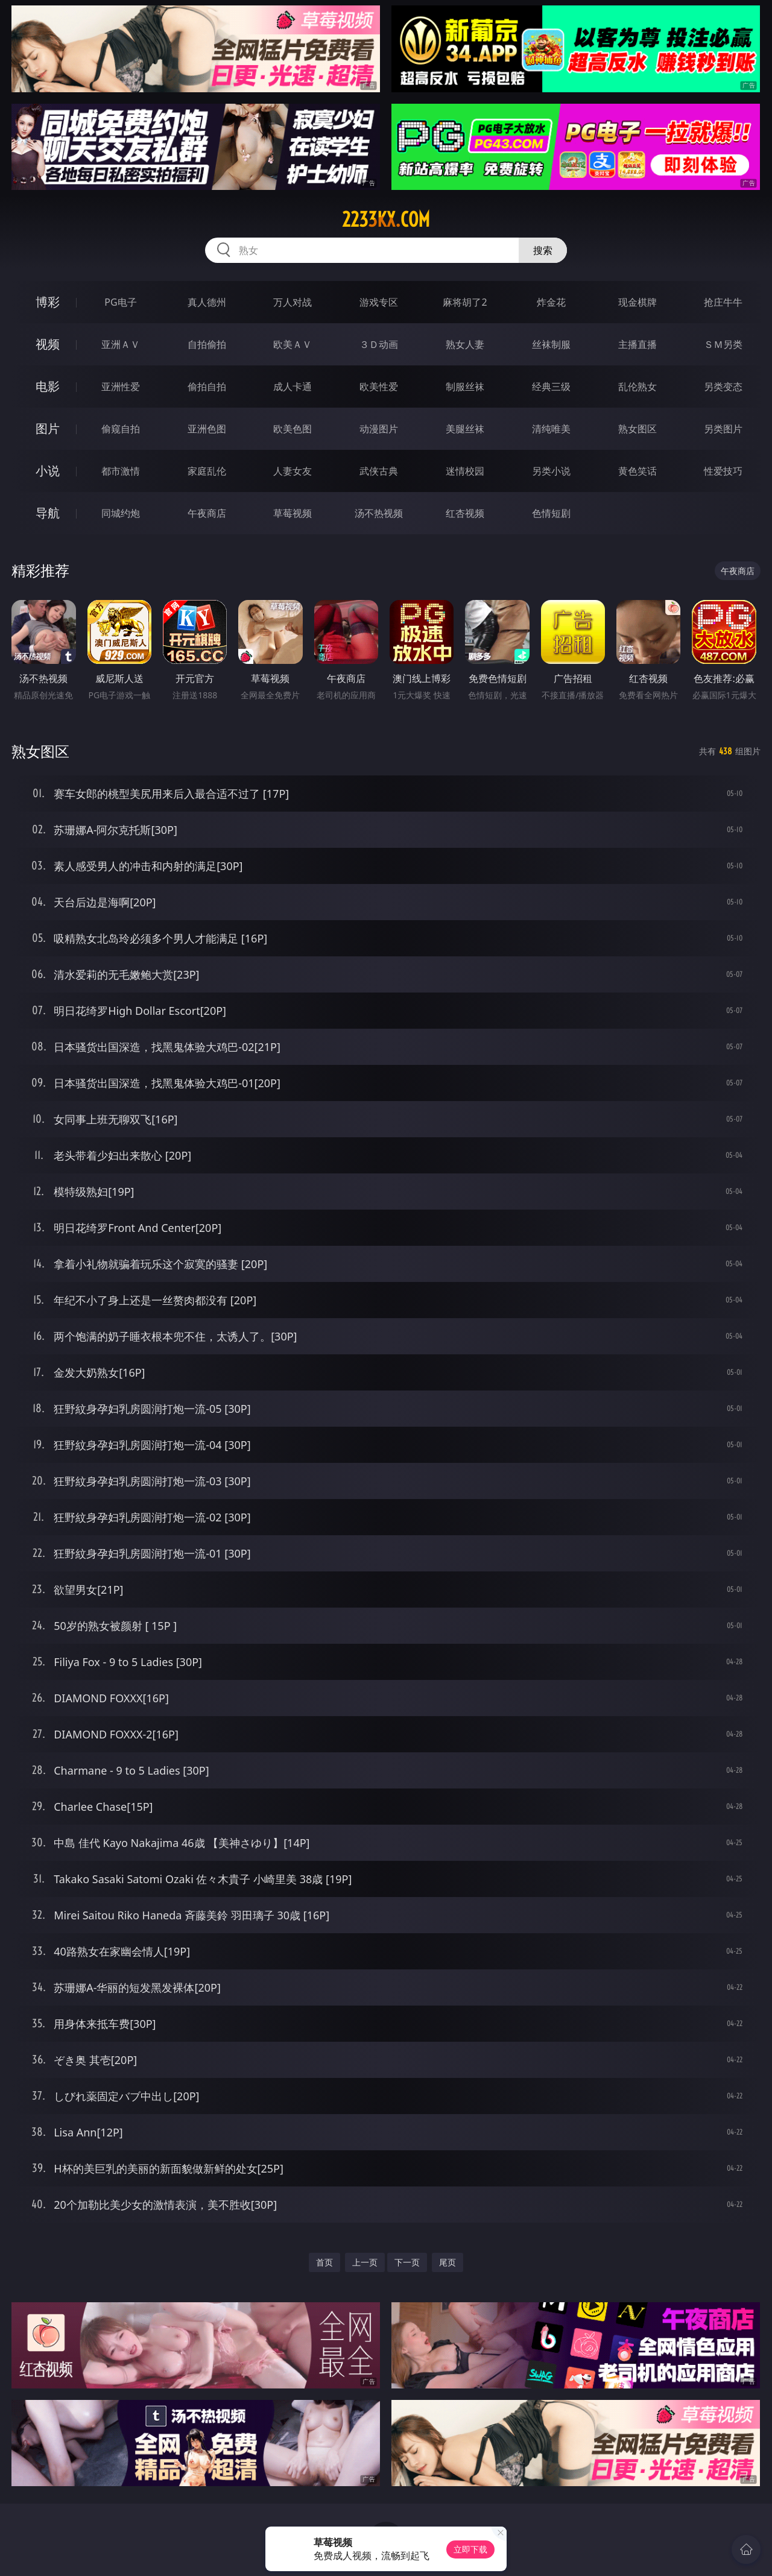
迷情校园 (465, 471)
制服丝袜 (465, 386)
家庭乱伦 (207, 471)
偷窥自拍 (120, 428)
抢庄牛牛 (723, 302)
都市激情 (120, 471)
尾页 (447, 2262)
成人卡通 (292, 386)
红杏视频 (465, 513)
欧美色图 (292, 428)
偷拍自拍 (207, 386)
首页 (324, 2262)
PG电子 (120, 302)
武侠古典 (378, 471)
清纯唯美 (551, 428)
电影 (48, 386)
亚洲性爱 (120, 386)
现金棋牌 (637, 302)
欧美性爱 (378, 386)
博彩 (48, 302)
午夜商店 (207, 513)
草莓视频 (292, 513)
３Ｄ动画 (378, 344)
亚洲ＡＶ (120, 344)
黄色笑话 (637, 471)
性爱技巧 (723, 471)
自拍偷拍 (207, 344)
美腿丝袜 (465, 428)
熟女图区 (637, 428)
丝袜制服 (551, 344)
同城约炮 (120, 513)
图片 (48, 428)
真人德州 (207, 302)
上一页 (365, 2262)
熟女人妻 (465, 344)
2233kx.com (386, 219)
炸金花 (551, 302)
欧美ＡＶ (292, 344)
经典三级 (551, 386)
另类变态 (723, 386)
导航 (48, 513)
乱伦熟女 (637, 386)
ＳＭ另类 (723, 344)
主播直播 (637, 344)
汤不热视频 (379, 513)
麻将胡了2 (465, 302)
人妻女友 (292, 471)
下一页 (407, 2262)
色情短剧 (551, 513)
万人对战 (292, 302)
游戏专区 (378, 302)
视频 (48, 344)
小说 (48, 470)
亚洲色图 (207, 428)
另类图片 (723, 428)
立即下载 (470, 2549)
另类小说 (551, 471)
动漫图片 (378, 428)
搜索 (542, 250)
